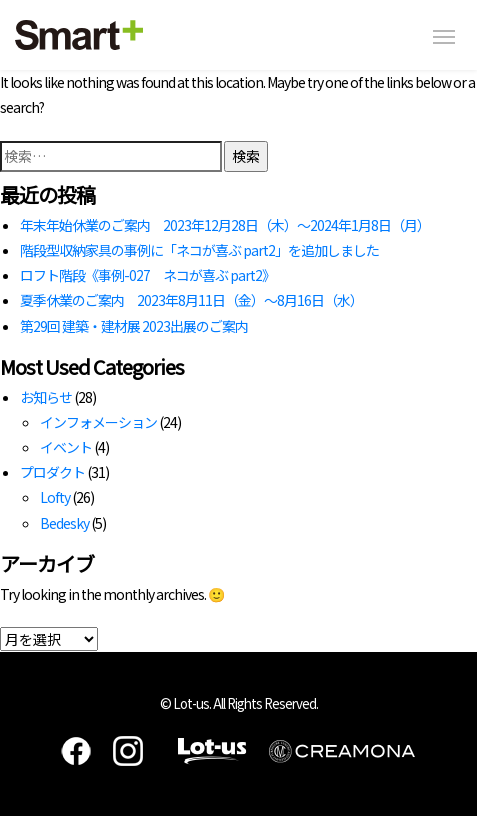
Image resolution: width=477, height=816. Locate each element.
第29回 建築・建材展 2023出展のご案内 (134, 326)
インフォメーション (98, 422)
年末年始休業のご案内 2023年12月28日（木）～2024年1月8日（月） (225, 225)
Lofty (55, 497)
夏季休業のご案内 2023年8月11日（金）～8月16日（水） (191, 300)
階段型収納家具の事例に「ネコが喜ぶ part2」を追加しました (199, 250)
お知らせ (46, 397)
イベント (66, 447)
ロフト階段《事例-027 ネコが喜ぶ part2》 (147, 275)
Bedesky (64, 523)
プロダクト (52, 472)
